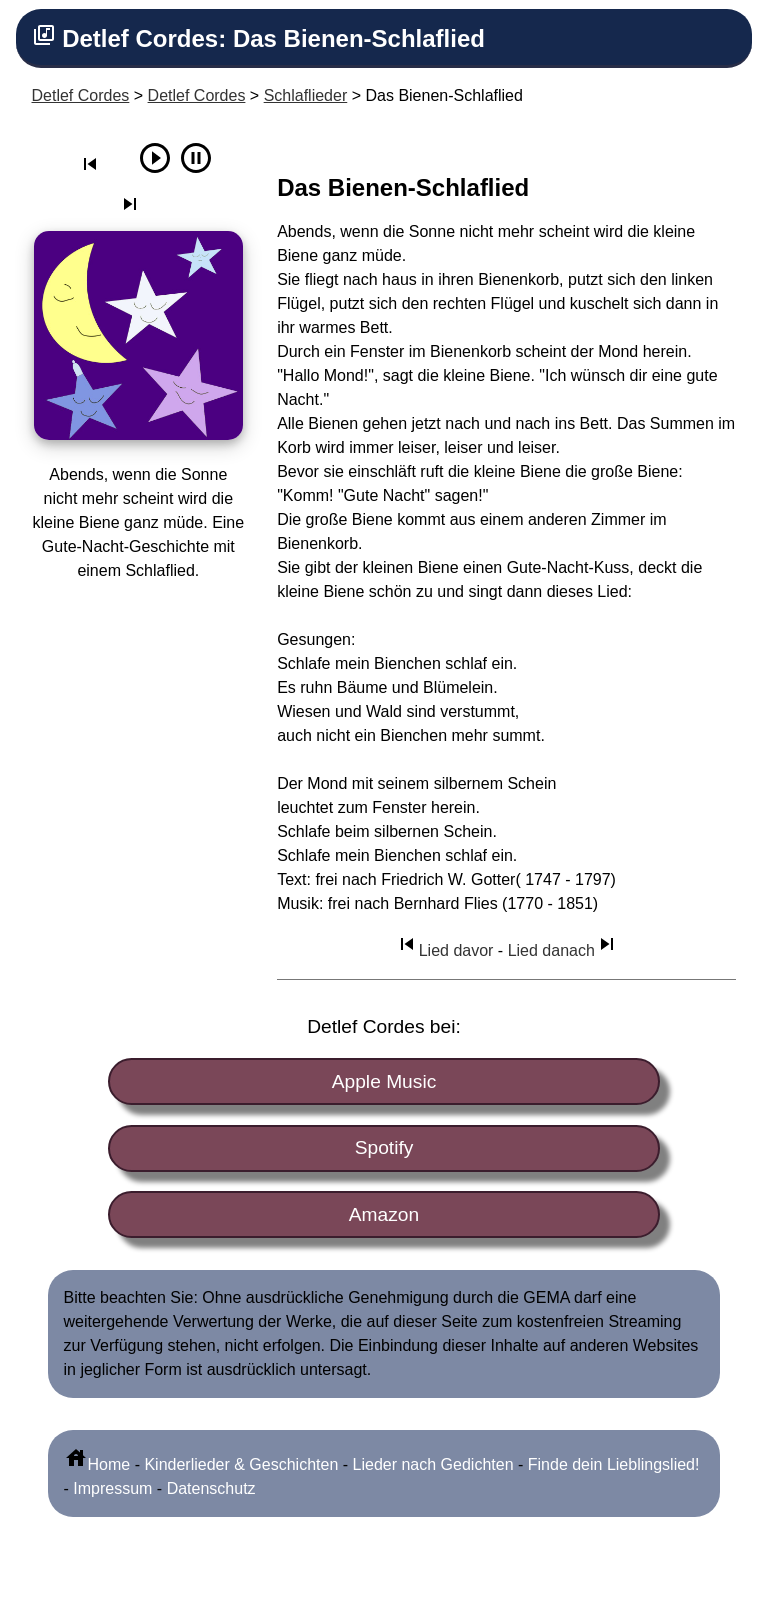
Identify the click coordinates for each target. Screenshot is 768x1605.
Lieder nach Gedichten (433, 1464)
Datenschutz (211, 1488)
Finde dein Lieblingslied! (614, 1464)
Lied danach (563, 950)
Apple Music (384, 1081)
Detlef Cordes (81, 95)
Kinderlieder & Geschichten (241, 1464)
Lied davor (444, 950)
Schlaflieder (306, 95)
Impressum (112, 1488)
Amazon (384, 1214)
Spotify (384, 1147)
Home (97, 1464)
